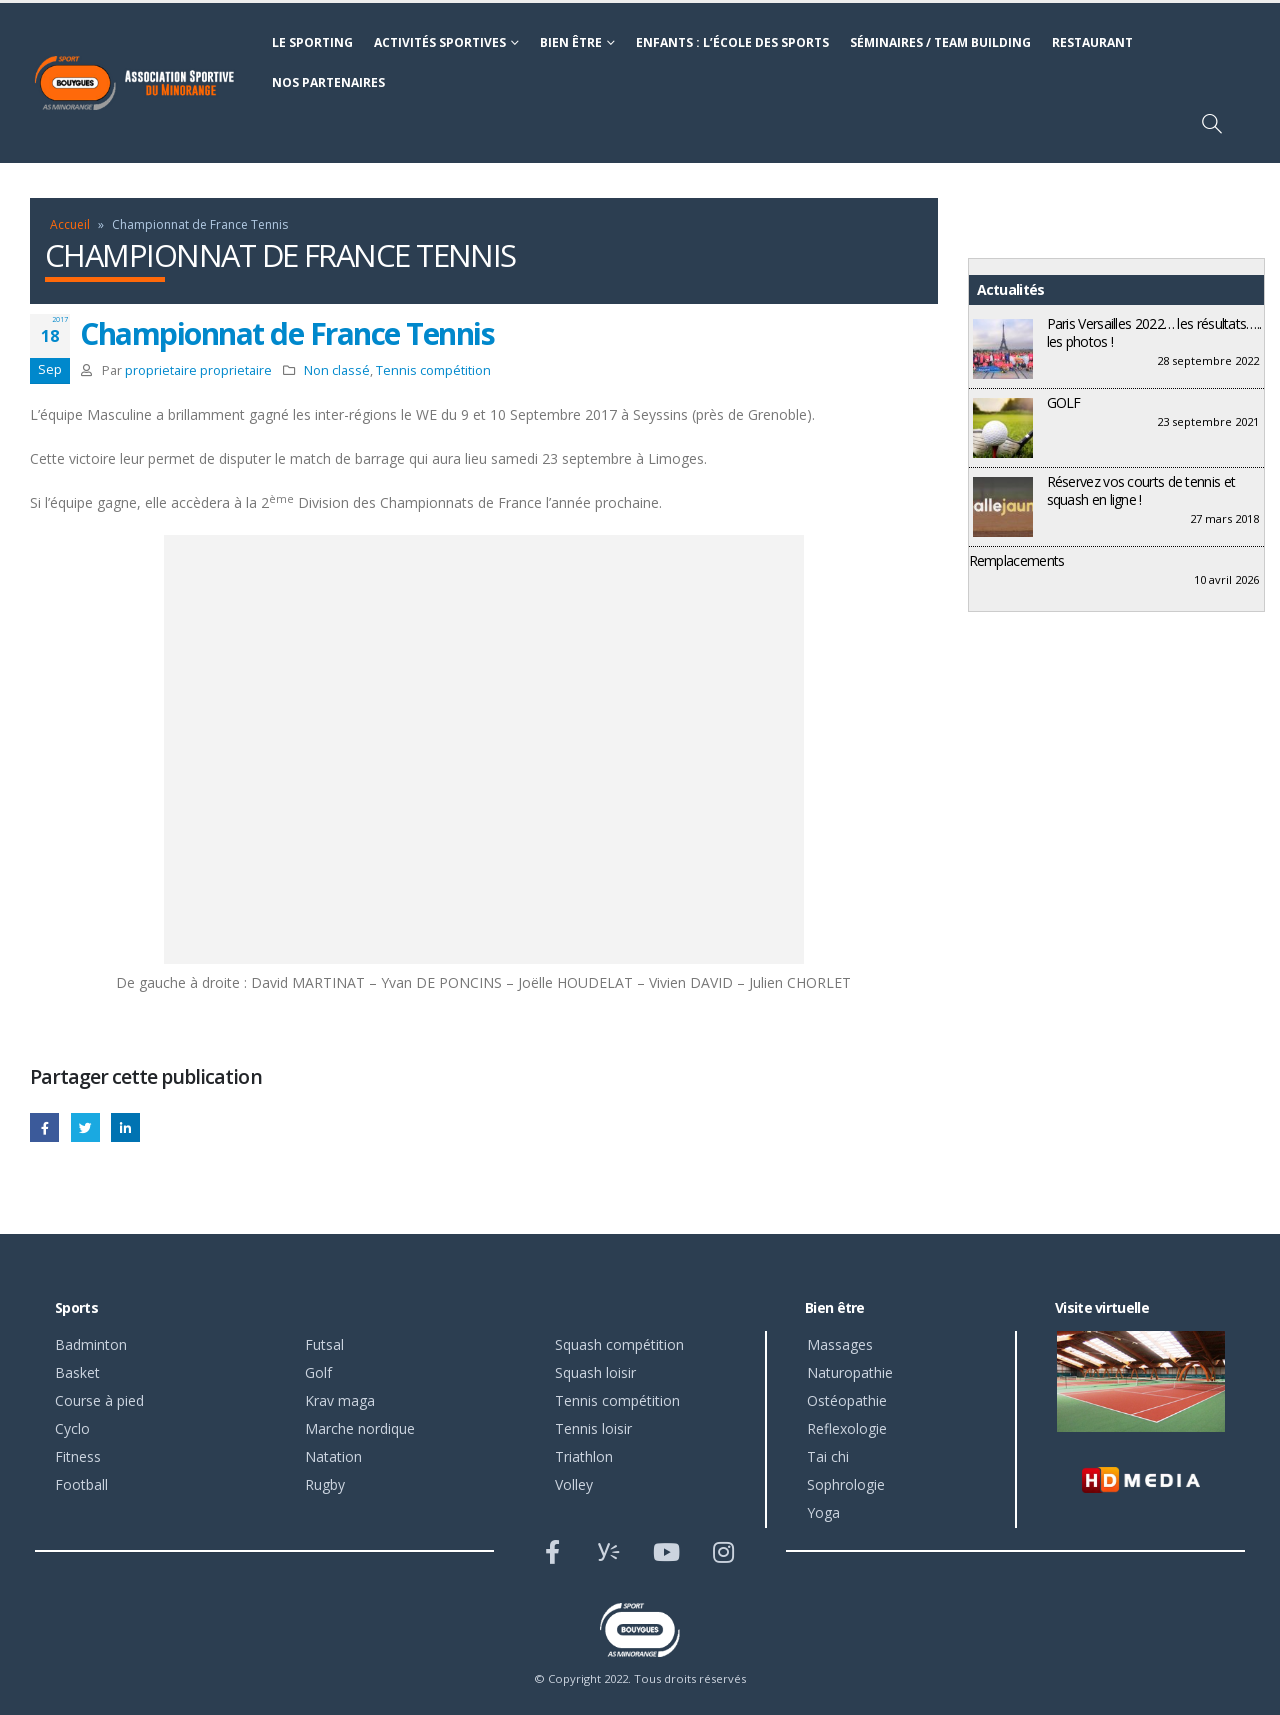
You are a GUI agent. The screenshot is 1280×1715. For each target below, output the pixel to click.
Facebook (44, 1127)
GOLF (1064, 402)
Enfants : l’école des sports (732, 42)
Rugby (325, 1484)
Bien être (571, 42)
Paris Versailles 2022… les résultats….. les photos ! (1154, 332)
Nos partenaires (328, 82)
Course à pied (99, 1400)
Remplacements (1017, 560)
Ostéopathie (847, 1400)
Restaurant (1092, 42)
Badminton (91, 1344)
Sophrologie (846, 1484)
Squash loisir (595, 1372)
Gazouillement (85, 1127)
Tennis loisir (593, 1428)
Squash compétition (619, 1344)
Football (81, 1484)
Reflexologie (847, 1428)
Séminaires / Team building (940, 42)
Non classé (337, 370)
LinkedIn (125, 1127)
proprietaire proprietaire (198, 370)
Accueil (70, 224)
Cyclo (72, 1428)
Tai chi (828, 1456)
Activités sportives (440, 42)
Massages (840, 1344)
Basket (77, 1372)
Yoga (823, 1512)
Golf (318, 1372)
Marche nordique (360, 1428)
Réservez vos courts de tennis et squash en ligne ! (1141, 490)
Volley (574, 1484)
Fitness (78, 1456)
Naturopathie (850, 1372)
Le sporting (312, 42)
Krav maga (340, 1400)
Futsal (324, 1344)
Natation (333, 1456)
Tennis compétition (433, 370)
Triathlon (584, 1456)
